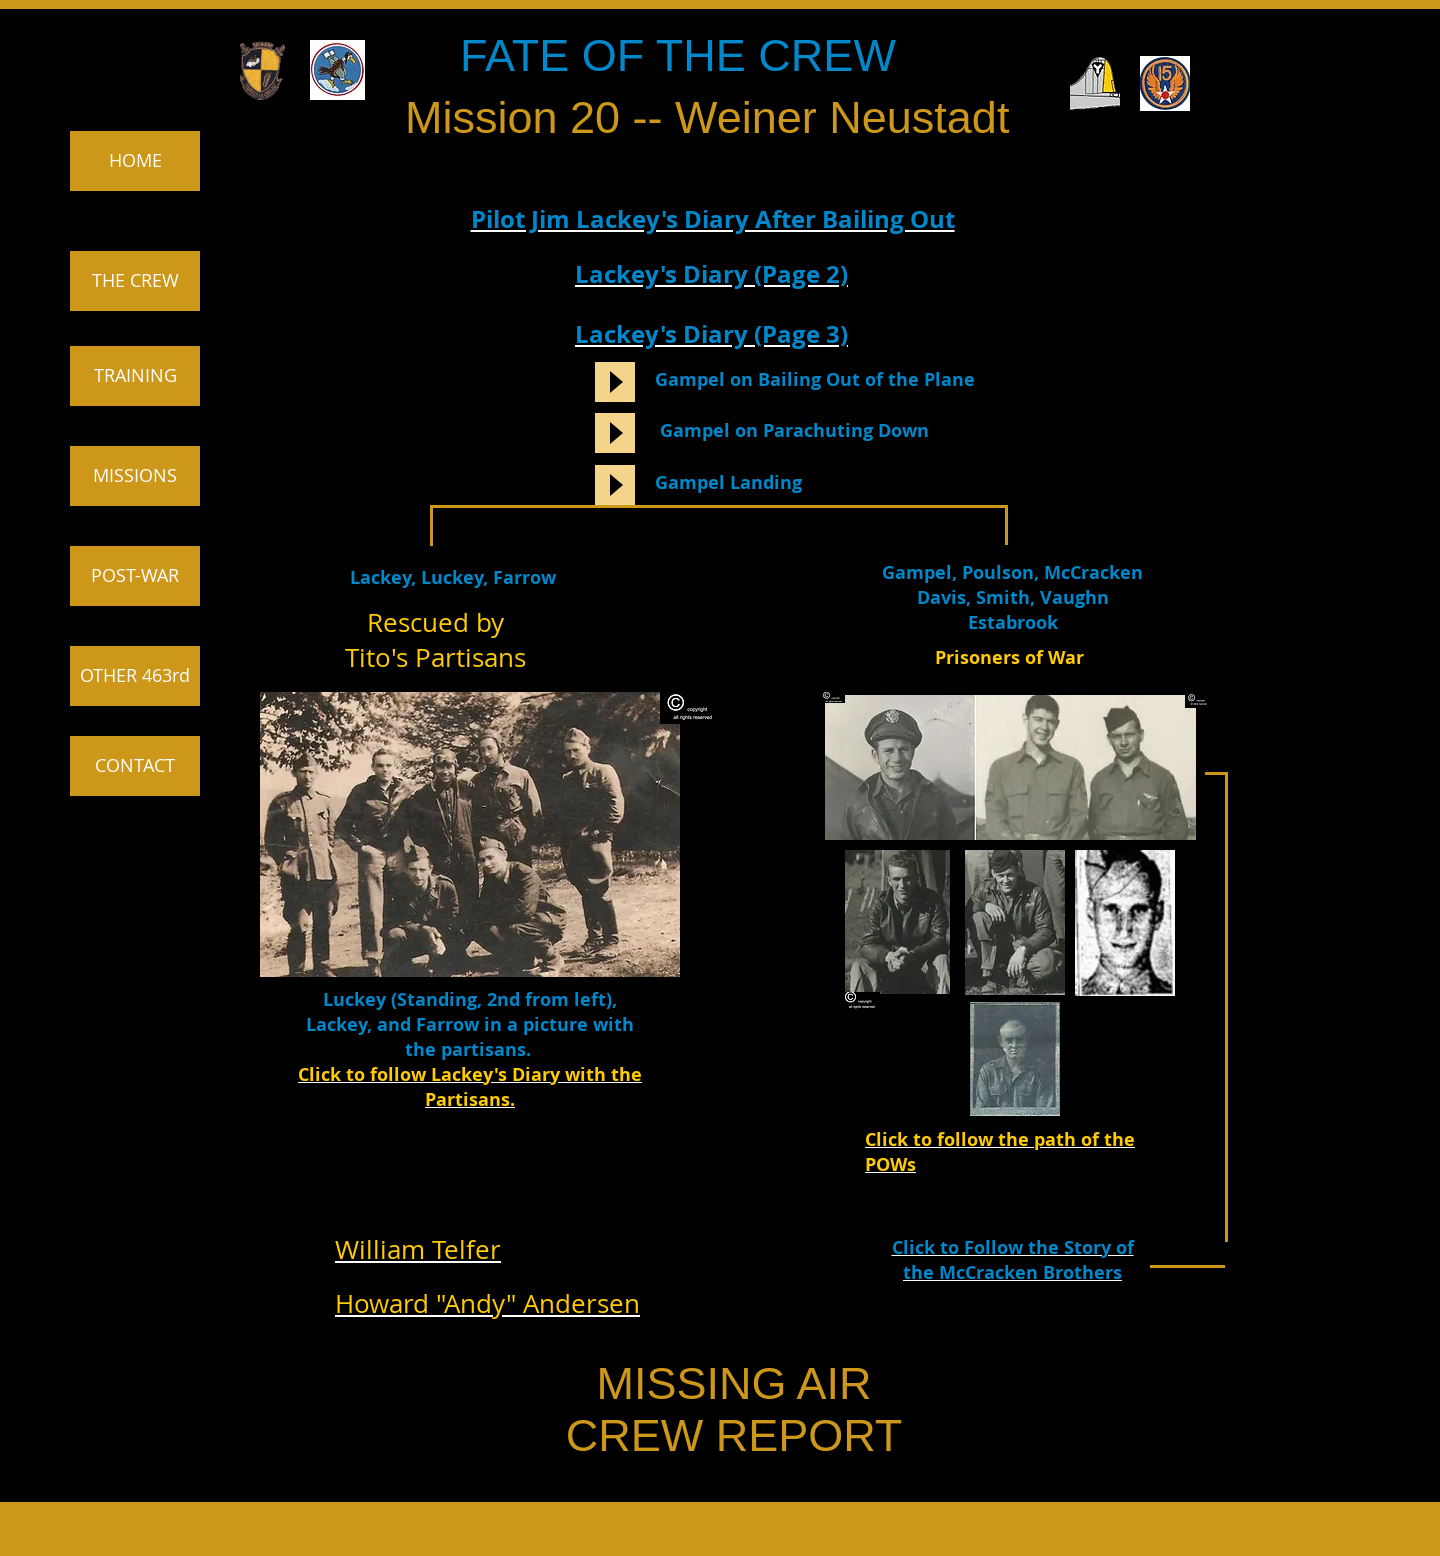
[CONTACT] (135, 766)
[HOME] (135, 161)
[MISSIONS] (135, 476)
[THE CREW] (135, 281)
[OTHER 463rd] (135, 676)
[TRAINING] (135, 376)
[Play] (615, 382)
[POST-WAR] (135, 576)
